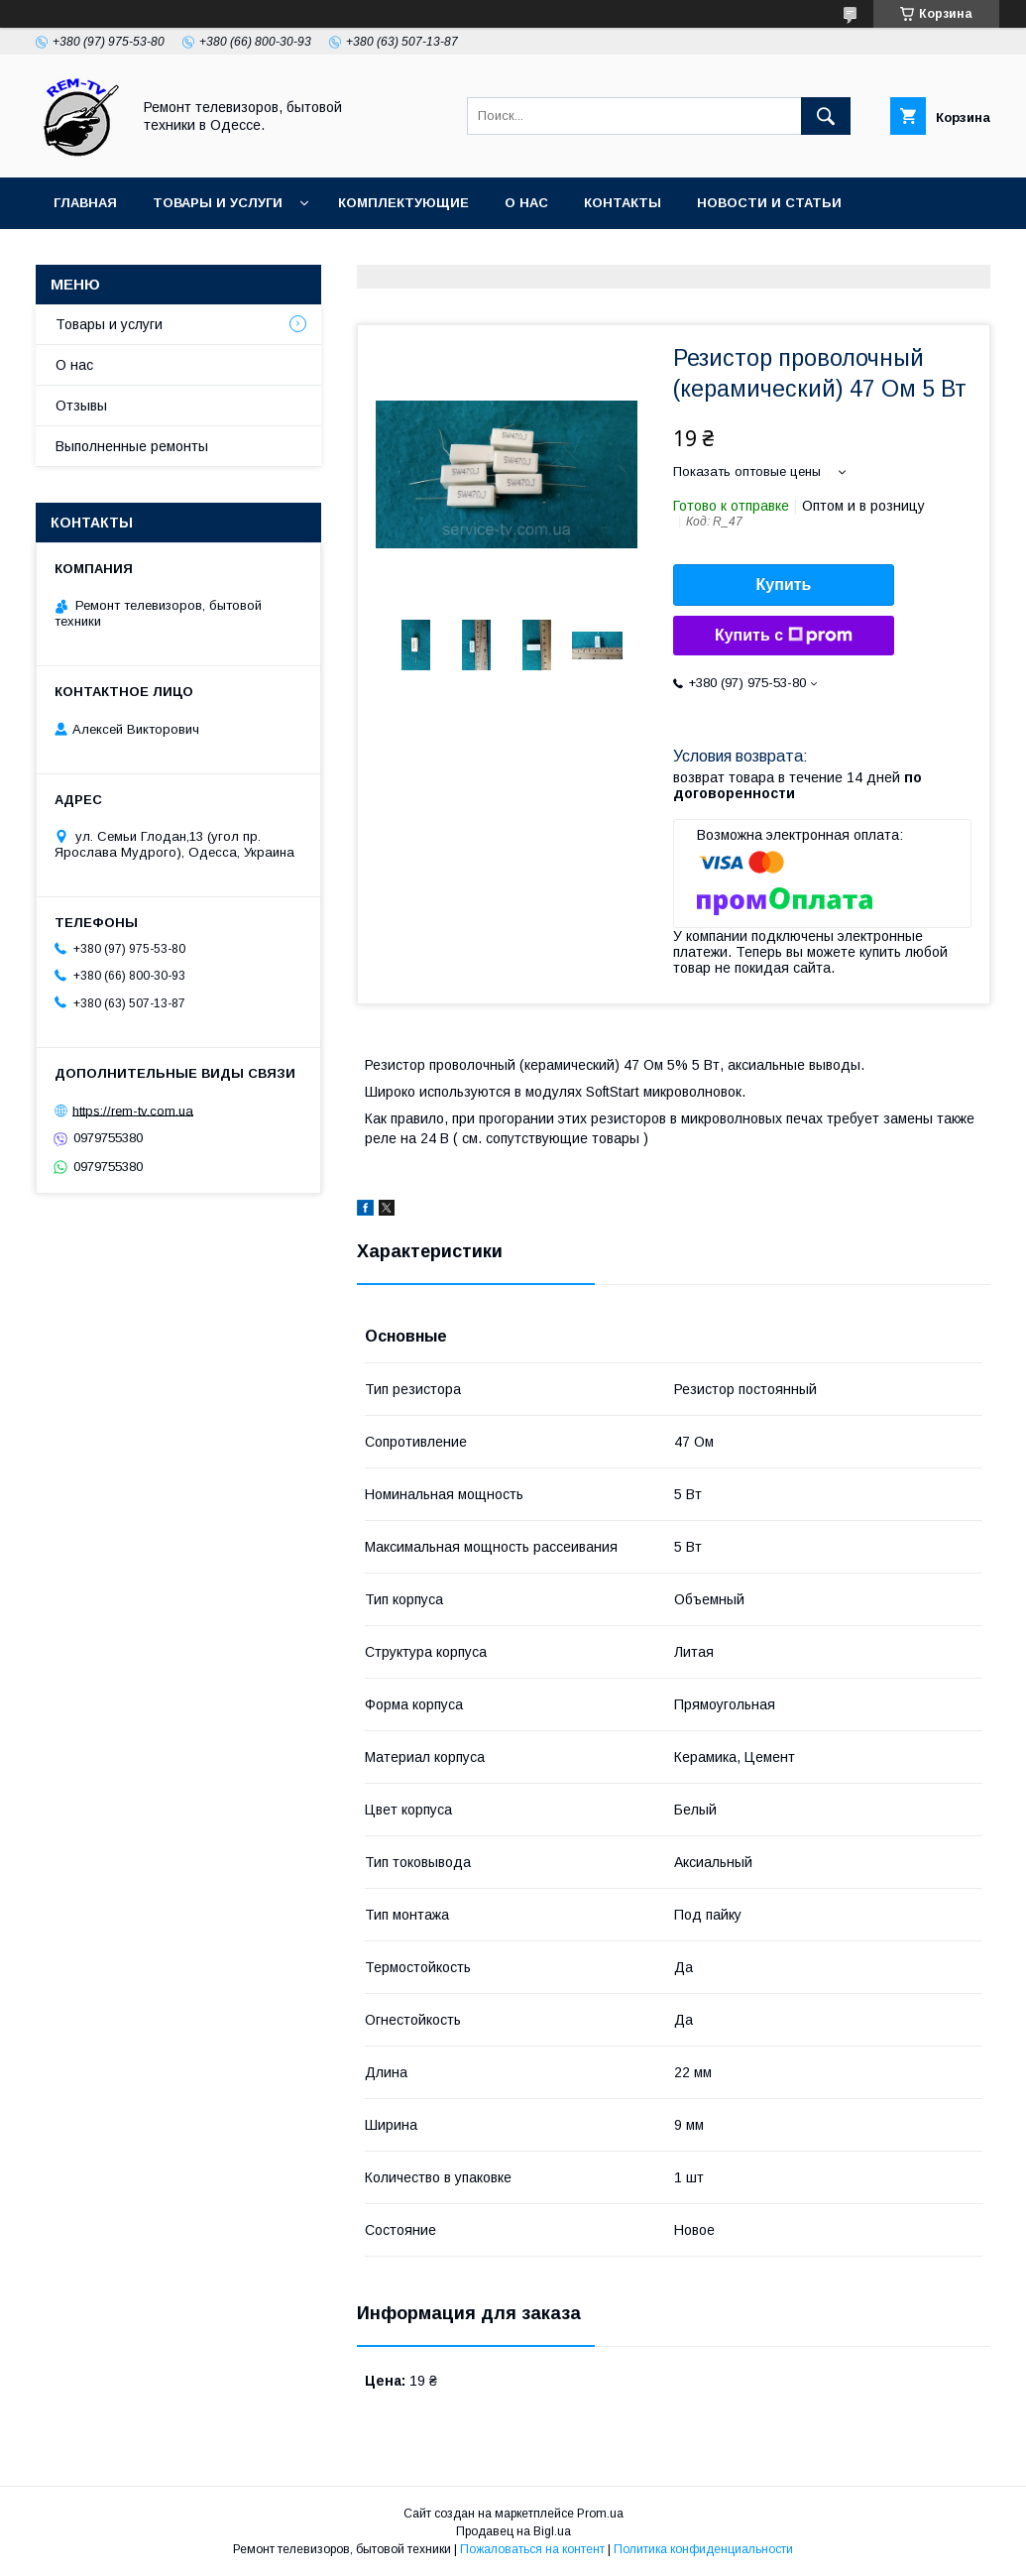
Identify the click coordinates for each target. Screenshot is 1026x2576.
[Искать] (826, 116)
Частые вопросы (122, 254)
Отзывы (81, 405)
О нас (526, 202)
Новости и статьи (769, 202)
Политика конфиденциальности (703, 2549)
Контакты (622, 202)
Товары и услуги (218, 202)
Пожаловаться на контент (532, 2549)
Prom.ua (600, 2513)
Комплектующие (403, 202)
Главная (85, 202)
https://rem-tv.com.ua (132, 1110)
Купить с (784, 635)
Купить (784, 584)
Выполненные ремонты (132, 446)
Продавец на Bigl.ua (513, 2531)
